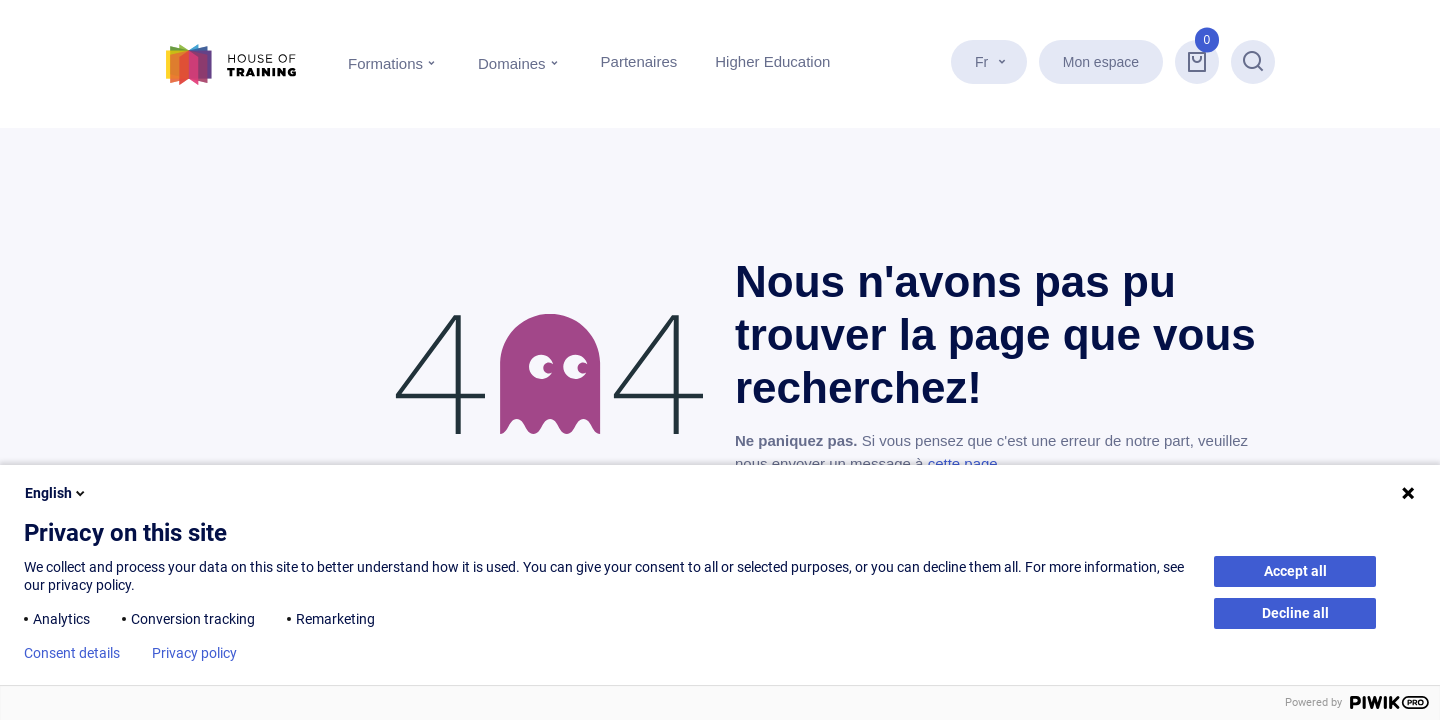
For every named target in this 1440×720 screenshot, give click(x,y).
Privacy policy (194, 653)
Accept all (1295, 571)
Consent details (72, 653)
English (56, 493)
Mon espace (1101, 62)
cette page (963, 463)
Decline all (1295, 613)
